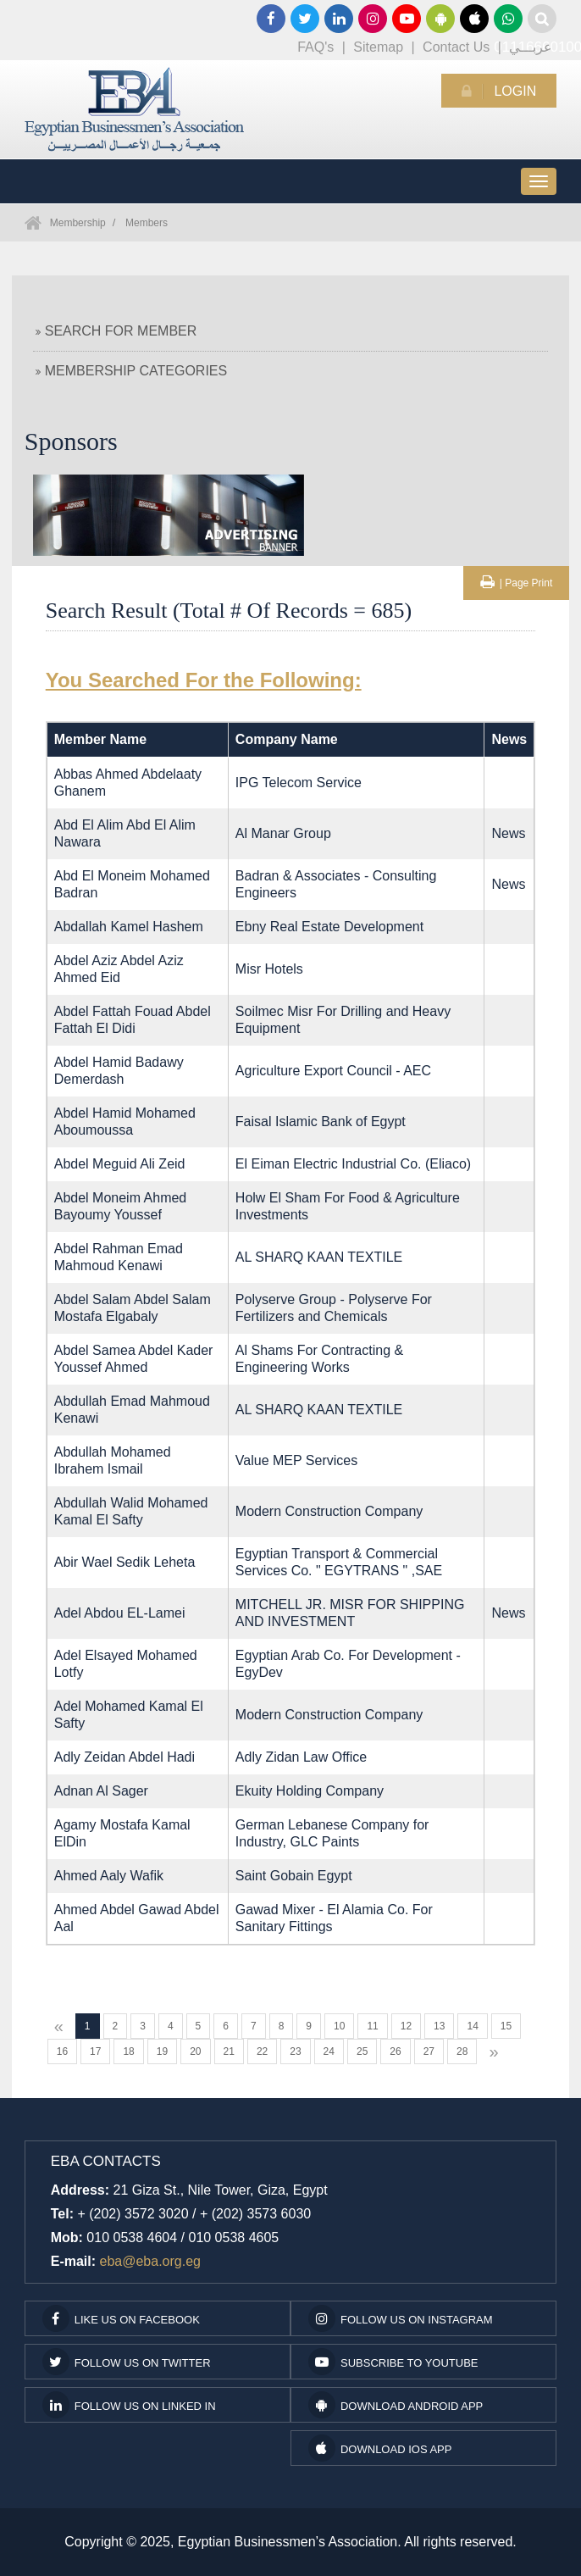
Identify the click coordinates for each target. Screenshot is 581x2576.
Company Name (286, 739)
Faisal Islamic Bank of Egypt (320, 1121)
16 (62, 2051)
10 (339, 2026)
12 (406, 2026)
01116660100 (508, 18)
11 (372, 2026)
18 (128, 2051)
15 (506, 2026)
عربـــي (530, 47)
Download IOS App (379, 2448)
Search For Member (116, 331)
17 (95, 2051)
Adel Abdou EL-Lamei (119, 1613)
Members (146, 223)
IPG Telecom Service (298, 782)
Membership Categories (131, 371)
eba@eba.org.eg (150, 2261)
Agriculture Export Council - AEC (333, 1070)
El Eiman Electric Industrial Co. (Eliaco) (353, 1164)
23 (295, 2051)
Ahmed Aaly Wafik (108, 1875)
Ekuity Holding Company (309, 1791)
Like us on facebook (121, 2318)
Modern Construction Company (329, 1511)
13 (439, 2026)
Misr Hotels (269, 969)
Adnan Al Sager (101, 1791)
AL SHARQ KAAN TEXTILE (318, 1257)
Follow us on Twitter (126, 2361)
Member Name (100, 739)
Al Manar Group (283, 833)
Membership (78, 223)
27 (428, 2051)
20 (195, 2051)
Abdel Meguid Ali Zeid (119, 1164)
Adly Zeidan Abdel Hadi (124, 1757)
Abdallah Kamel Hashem (128, 926)
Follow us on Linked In (129, 2404)
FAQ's (315, 47)
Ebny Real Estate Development (329, 926)
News (508, 833)
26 (395, 2051)
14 (472, 2026)
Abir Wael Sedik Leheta (125, 1562)
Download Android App (395, 2404)
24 (329, 2051)
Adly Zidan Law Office (301, 1757)
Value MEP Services (296, 1460)
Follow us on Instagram (400, 2318)
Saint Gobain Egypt (293, 1875)
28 (462, 2051)
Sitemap (378, 47)
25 (362, 2051)
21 (229, 2051)
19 (162, 2051)
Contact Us (456, 47)
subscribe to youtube (393, 2361)
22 (262, 2051)
